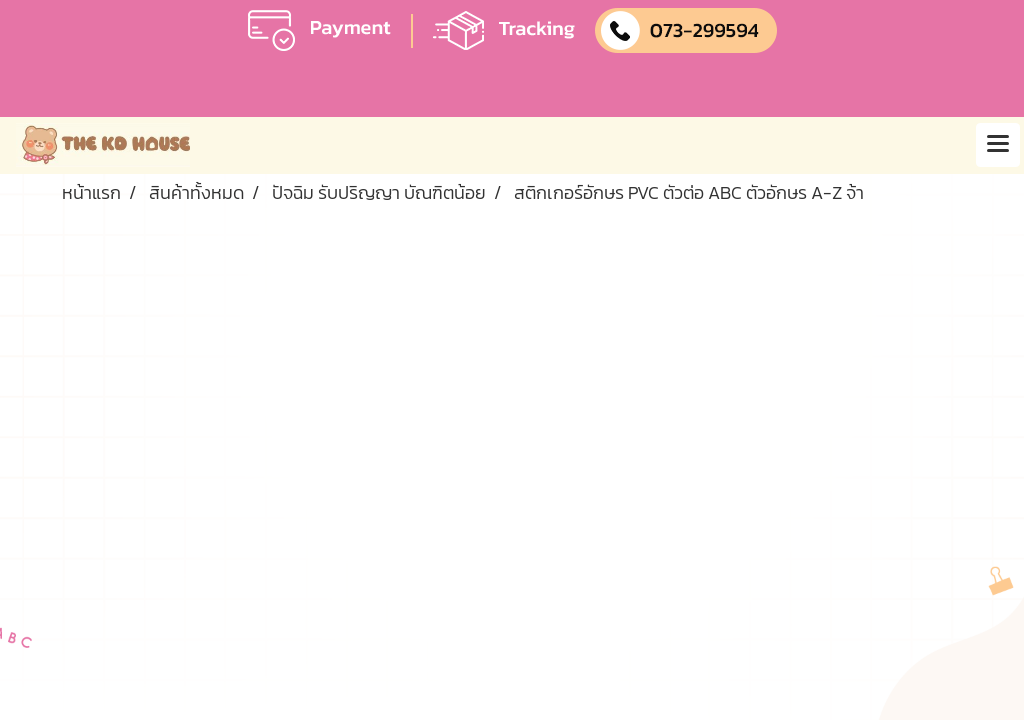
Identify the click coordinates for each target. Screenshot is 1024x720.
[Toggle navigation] (998, 145)
